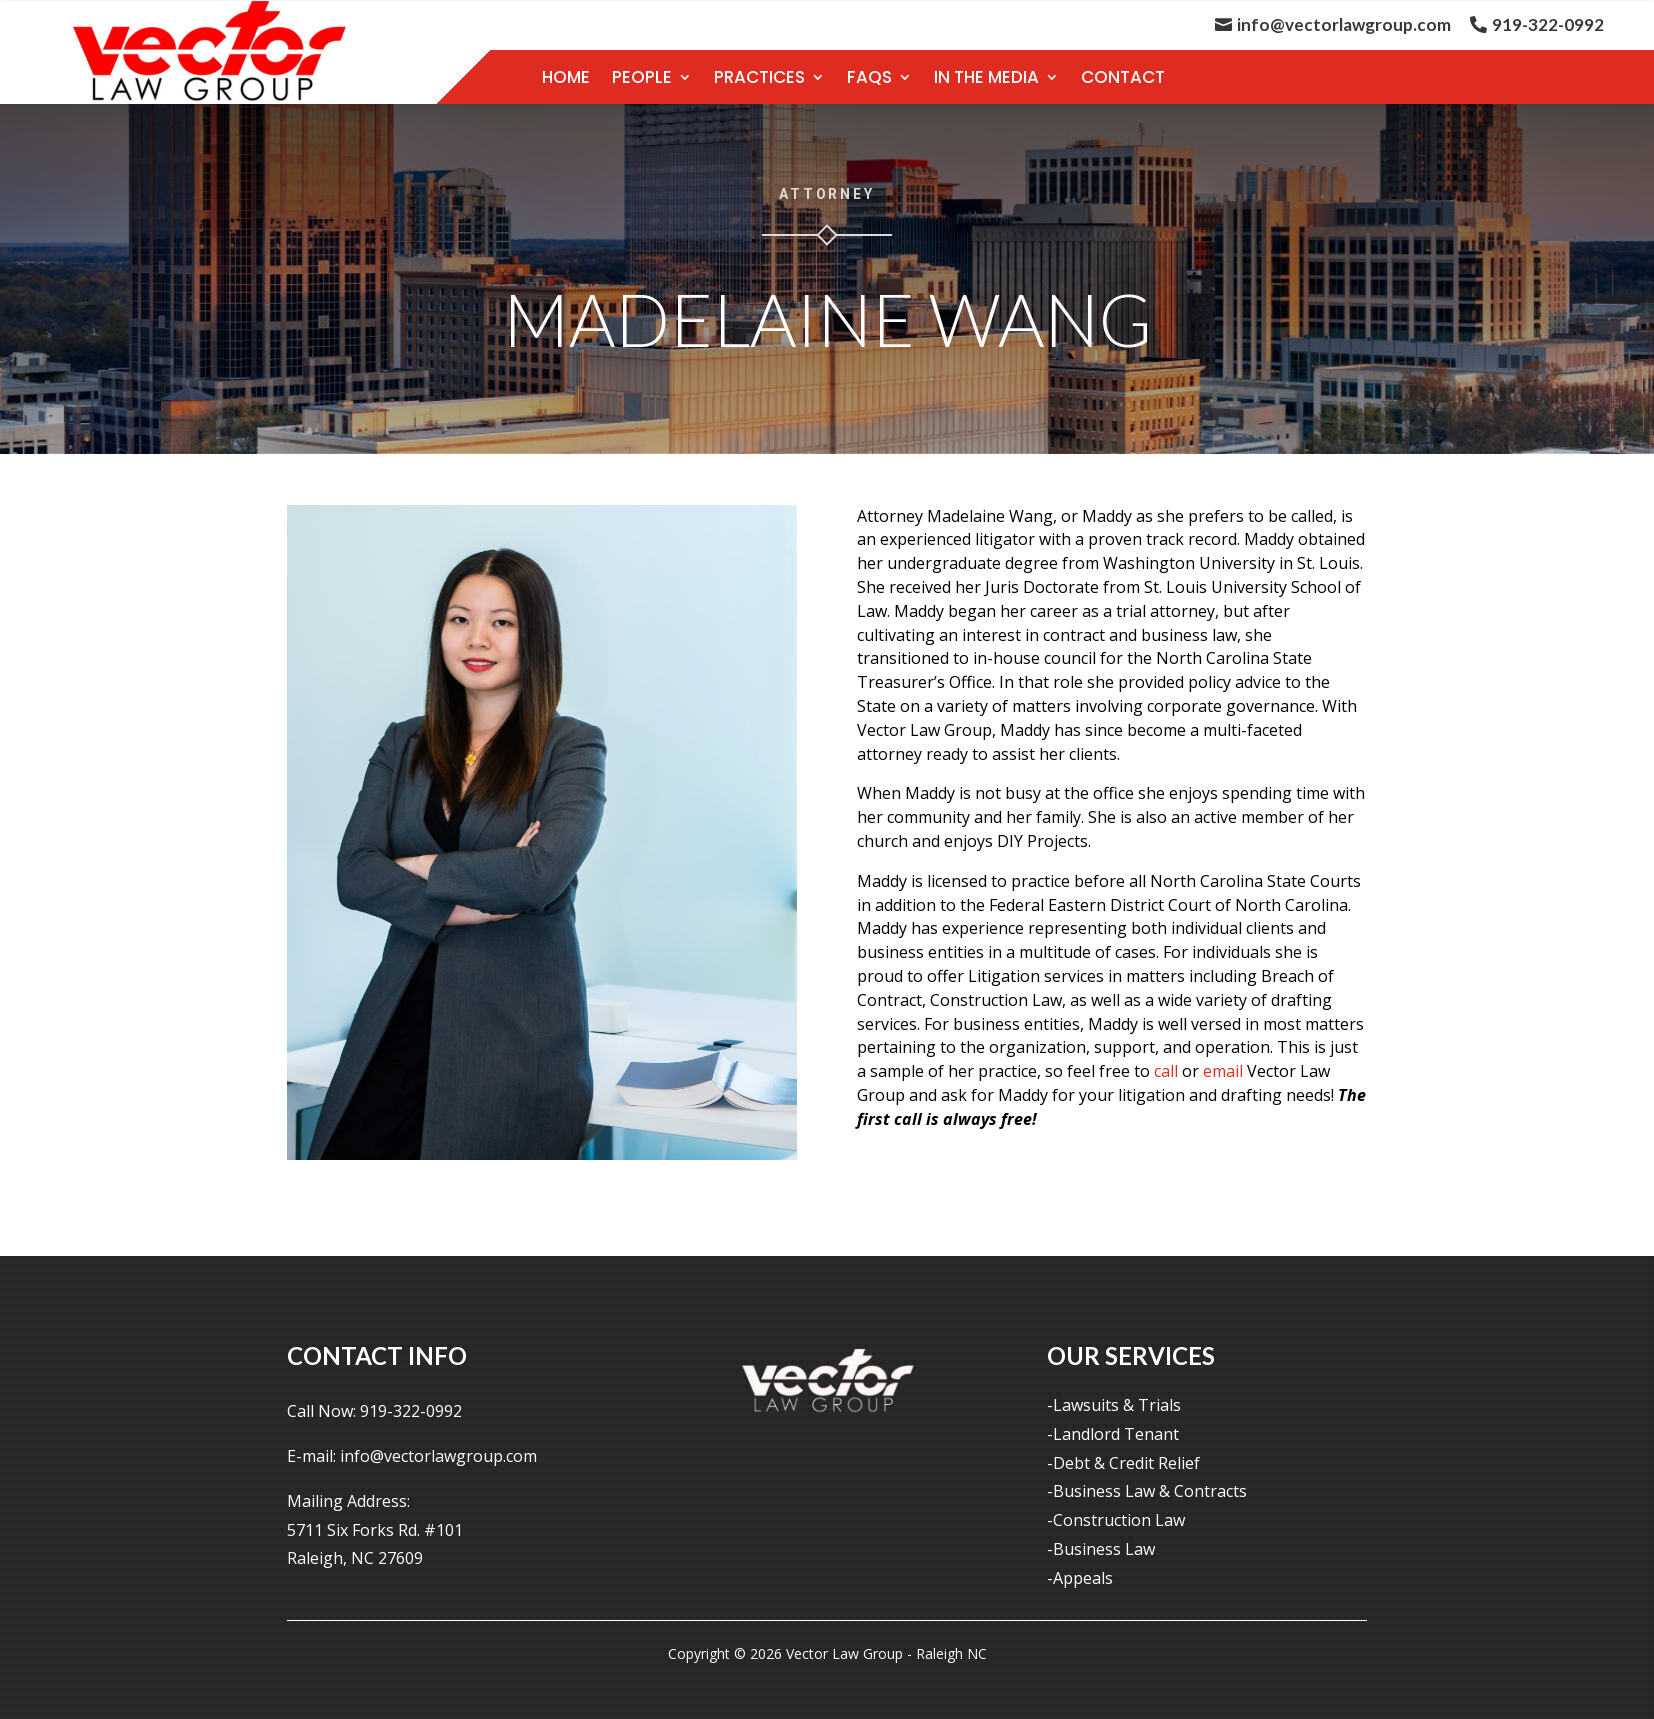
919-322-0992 (1548, 24)
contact (1123, 77)
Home (566, 77)
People (642, 77)
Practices (759, 77)
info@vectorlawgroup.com (1344, 24)
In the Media (986, 77)
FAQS (869, 77)
